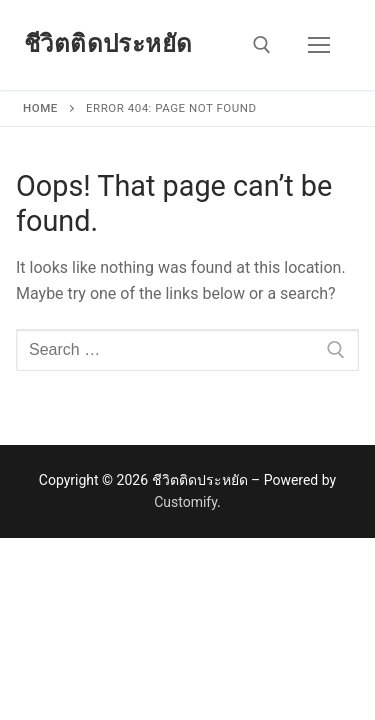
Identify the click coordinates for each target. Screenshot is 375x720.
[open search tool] (262, 45)
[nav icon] (319, 45)
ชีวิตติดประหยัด (108, 44)
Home (40, 108)
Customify (185, 502)
